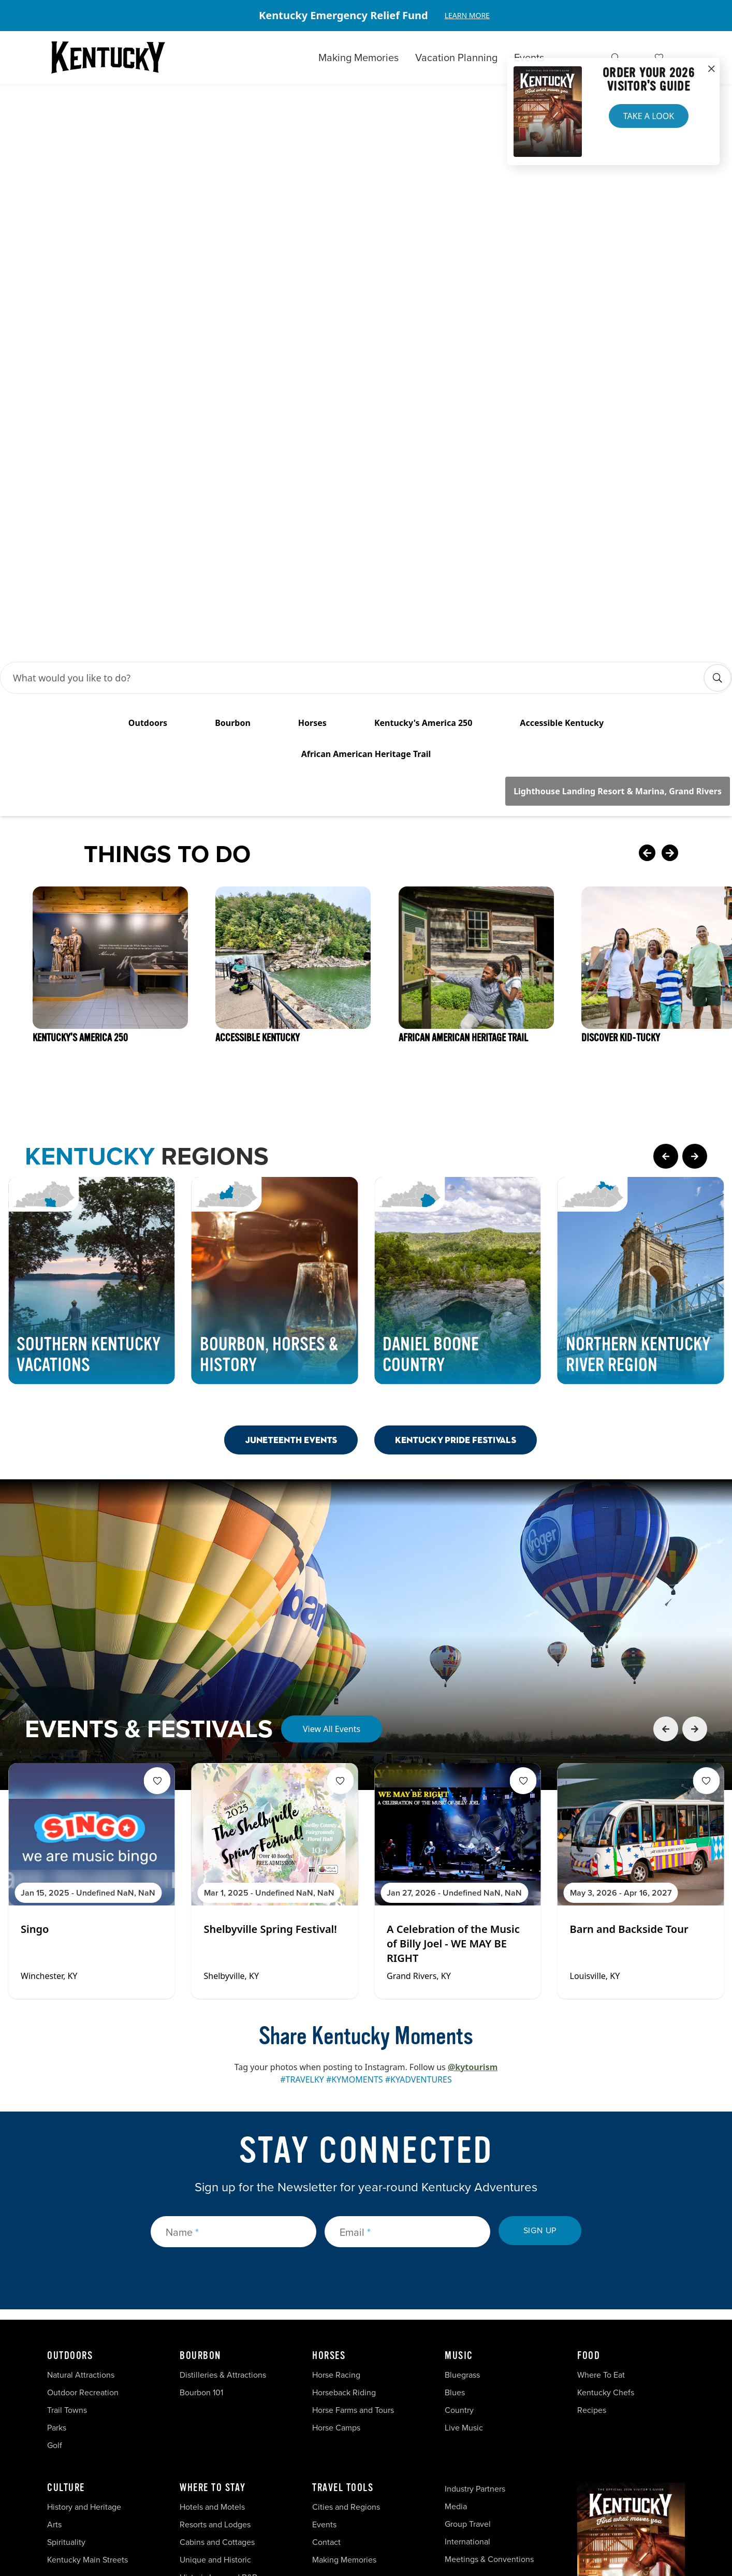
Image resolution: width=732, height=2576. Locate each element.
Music (459, 2111)
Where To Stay (213, 2243)
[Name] (233, 1986)
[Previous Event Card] (665, 1484)
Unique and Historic (215, 2315)
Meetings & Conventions (489, 2314)
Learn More (467, 15)
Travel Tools (342, 2243)
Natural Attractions (80, 2130)
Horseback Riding (344, 2147)
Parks (56, 2183)
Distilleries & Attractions (223, 2130)
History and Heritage (85, 2262)
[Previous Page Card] (665, 911)
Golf (54, 2200)
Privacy (329, 2503)
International (467, 2297)
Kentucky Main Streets (87, 2315)
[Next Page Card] (694, 911)
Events (529, 57)
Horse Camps (336, 2183)
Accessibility (443, 2503)
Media (456, 2261)
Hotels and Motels (212, 2262)
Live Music (464, 2183)
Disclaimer (381, 2503)
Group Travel (468, 2279)
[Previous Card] (647, 609)
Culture (66, 2243)
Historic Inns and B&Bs (220, 2332)
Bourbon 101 (201, 2147)
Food (588, 2111)
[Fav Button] (157, 1535)
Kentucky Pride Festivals (455, 1195)
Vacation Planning (456, 57)
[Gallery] (366, 15)
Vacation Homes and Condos (232, 2368)
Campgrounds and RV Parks (230, 2350)
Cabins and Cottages (217, 2297)
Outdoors (70, 2111)
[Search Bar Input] (355, 432)
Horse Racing (336, 2130)
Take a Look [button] (648, 116)
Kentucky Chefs (605, 2147)
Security (280, 2503)
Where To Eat (601, 2130)
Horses (328, 2111)
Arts (54, 2280)
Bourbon (200, 2111)
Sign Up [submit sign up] (540, 1985)
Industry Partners (475, 2244)
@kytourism (472, 1822)
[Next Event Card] (694, 1484)
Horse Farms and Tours (353, 2165)
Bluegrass (462, 2130)
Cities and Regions (346, 2262)
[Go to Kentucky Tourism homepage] (108, 57)
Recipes (592, 2165)
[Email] (407, 1986)
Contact (326, 2297)
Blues (455, 2147)
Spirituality (67, 2297)
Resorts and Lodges (215, 2280)
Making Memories (358, 57)
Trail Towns (67, 2165)
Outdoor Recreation (83, 2147)
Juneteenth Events (291, 1195)
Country (459, 2165)
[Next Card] (691, 609)
